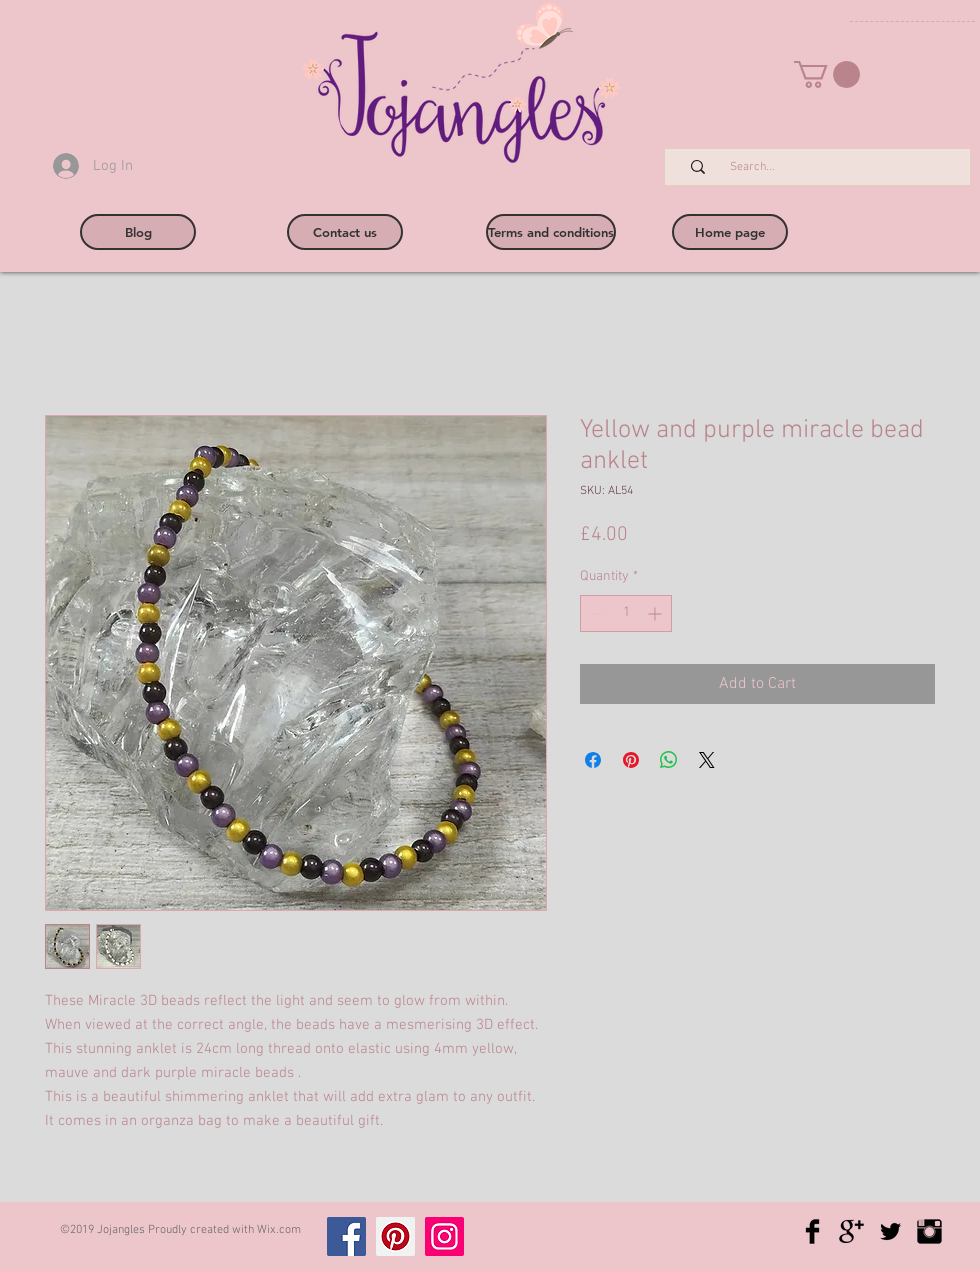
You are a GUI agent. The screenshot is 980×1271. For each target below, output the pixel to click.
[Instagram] (444, 1236)
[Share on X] (707, 760)
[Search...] (828, 167)
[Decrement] (595, 613)
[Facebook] (346, 1236)
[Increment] (656, 613)
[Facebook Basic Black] (812, 1231)
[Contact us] (345, 232)
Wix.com (279, 1230)
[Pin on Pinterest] (631, 760)
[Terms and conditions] (551, 232)
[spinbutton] (626, 613)
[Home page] (730, 232)
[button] (827, 74)
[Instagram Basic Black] (929, 1231)
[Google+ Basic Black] (851, 1231)
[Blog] (138, 232)
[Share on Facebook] (593, 760)
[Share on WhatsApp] (669, 760)
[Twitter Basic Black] (890, 1231)
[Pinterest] (395, 1236)
